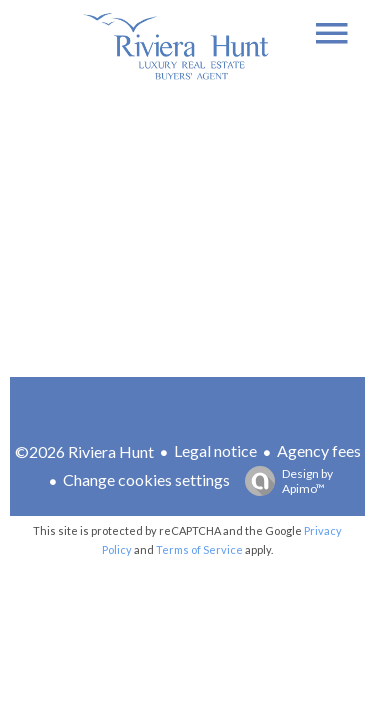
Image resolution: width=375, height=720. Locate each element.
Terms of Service (199, 549)
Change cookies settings (146, 479)
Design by (284, 481)
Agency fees (319, 450)
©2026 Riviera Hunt (84, 451)
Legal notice (215, 450)
